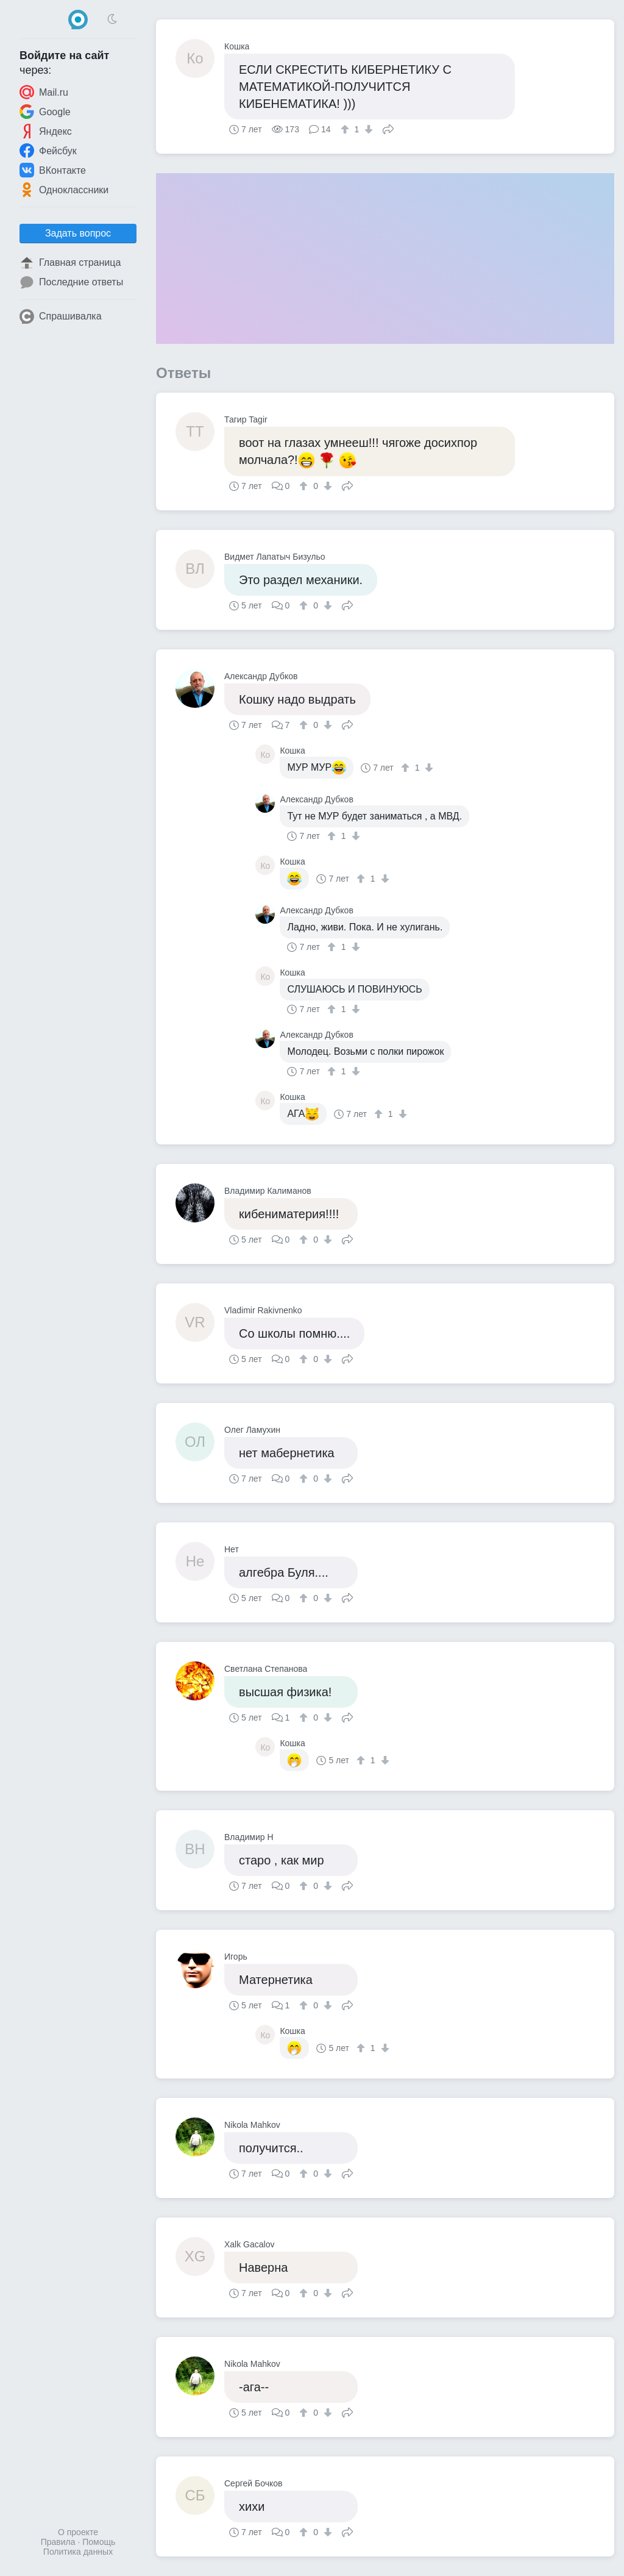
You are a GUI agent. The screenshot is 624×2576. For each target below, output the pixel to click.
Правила (58, 2542)
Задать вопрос (78, 233)
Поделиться (388, 128)
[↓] (367, 129)
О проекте (78, 2532)
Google (45, 111)
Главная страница (70, 262)
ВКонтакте (53, 170)
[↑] (346, 129)
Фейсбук (48, 150)
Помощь (98, 2542)
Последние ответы (71, 282)
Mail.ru (44, 92)
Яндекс (46, 131)
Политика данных (78, 2551)
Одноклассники (64, 189)
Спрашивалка (61, 316)
